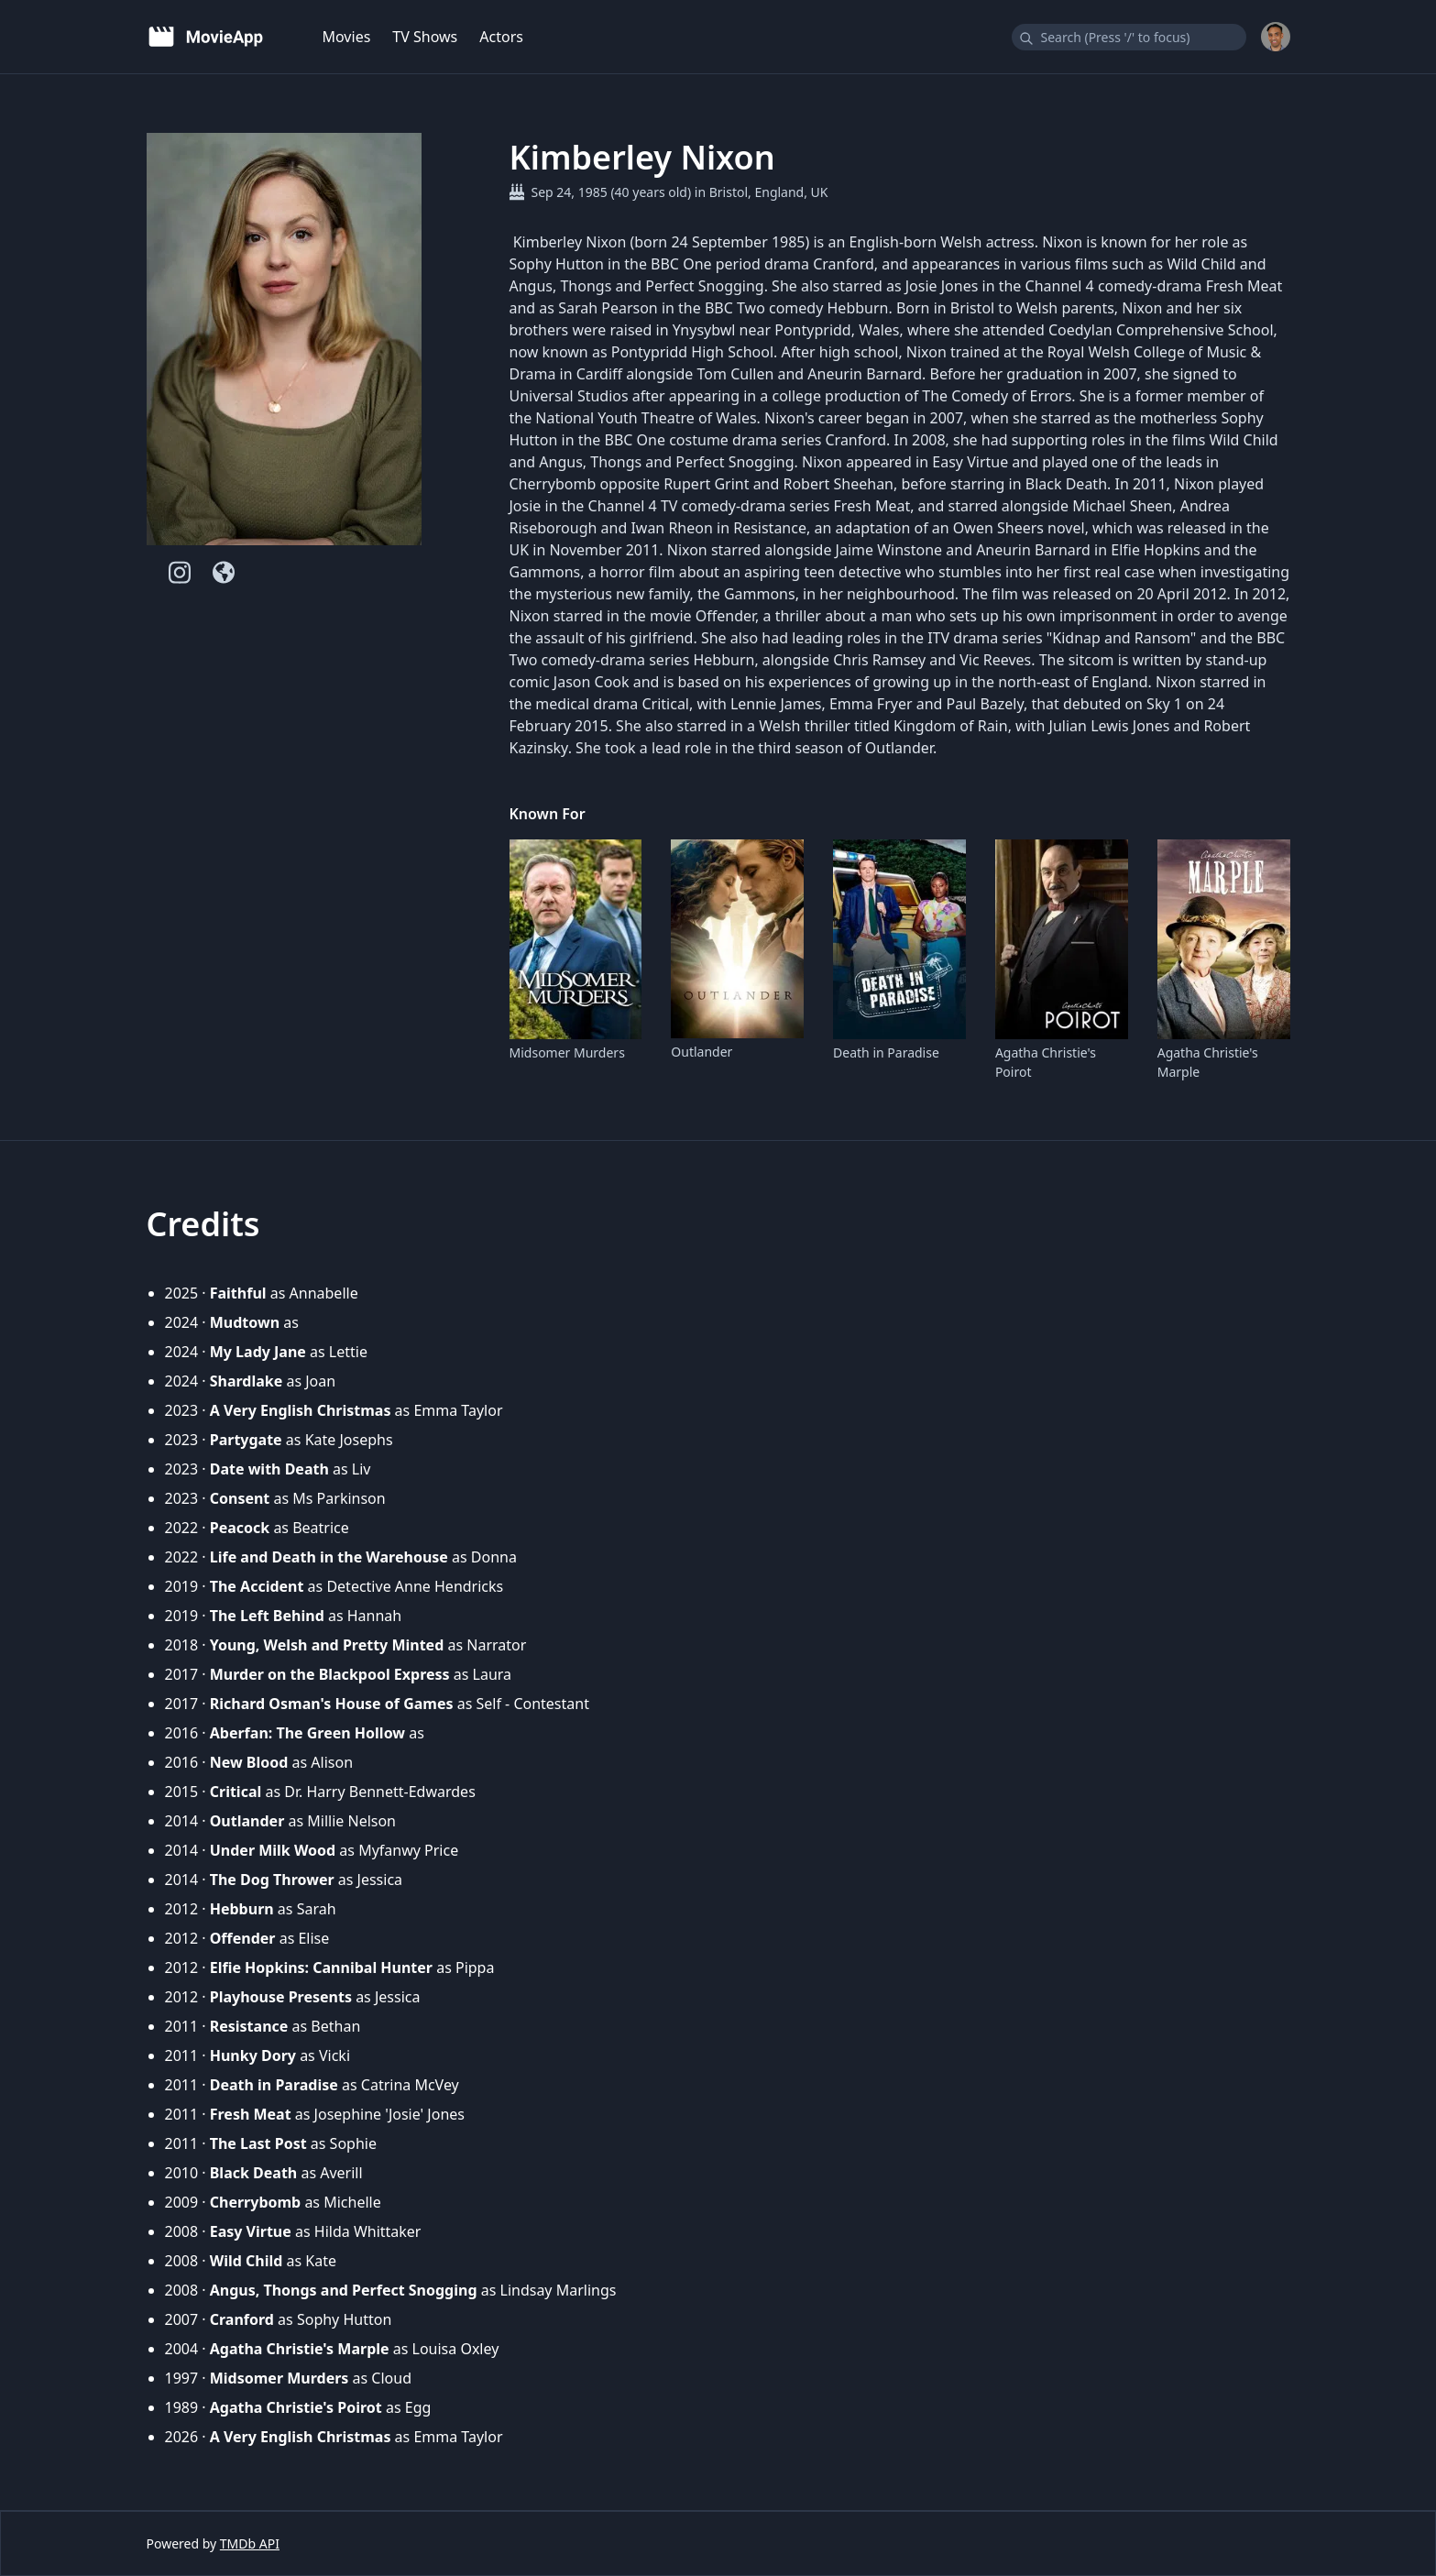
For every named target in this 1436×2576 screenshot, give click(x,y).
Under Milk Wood (272, 1850)
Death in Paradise (886, 1052)
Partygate (246, 1440)
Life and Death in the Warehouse (329, 1557)
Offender (243, 1938)
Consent (240, 1498)
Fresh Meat (250, 2114)
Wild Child (246, 2261)
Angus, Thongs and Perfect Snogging (343, 2290)
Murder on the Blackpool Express (330, 1674)
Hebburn (242, 1909)
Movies (347, 37)
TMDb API (250, 2543)
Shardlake (246, 1381)
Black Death (254, 2173)
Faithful (238, 1293)
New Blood (249, 1762)
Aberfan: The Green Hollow (307, 1733)
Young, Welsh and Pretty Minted (327, 1645)
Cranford (242, 2319)
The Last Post (258, 2143)
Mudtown (245, 1322)
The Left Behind (267, 1616)
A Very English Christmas (300, 1410)
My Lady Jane (258, 1352)
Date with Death (269, 1469)
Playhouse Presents (281, 1997)
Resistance (249, 2026)
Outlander (701, 1051)
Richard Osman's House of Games (332, 1704)
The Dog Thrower (272, 1879)
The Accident (257, 1586)
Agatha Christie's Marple (1207, 1062)
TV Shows (424, 37)
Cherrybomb (255, 2202)
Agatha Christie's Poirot (1045, 1062)
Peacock (240, 1528)
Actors (501, 37)
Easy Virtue (250, 2231)
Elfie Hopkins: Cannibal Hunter (321, 1967)
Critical (236, 1791)
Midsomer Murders (567, 1052)
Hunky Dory (253, 2055)
